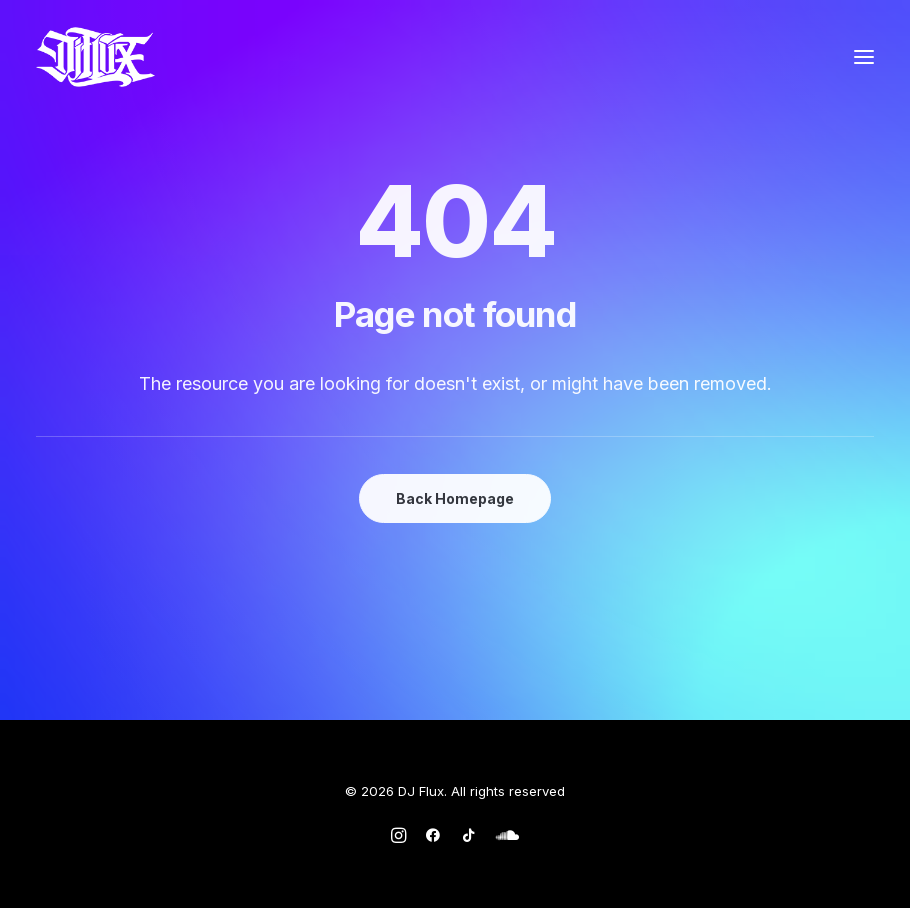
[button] (864, 57)
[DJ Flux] (95, 57)
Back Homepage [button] (455, 498)
